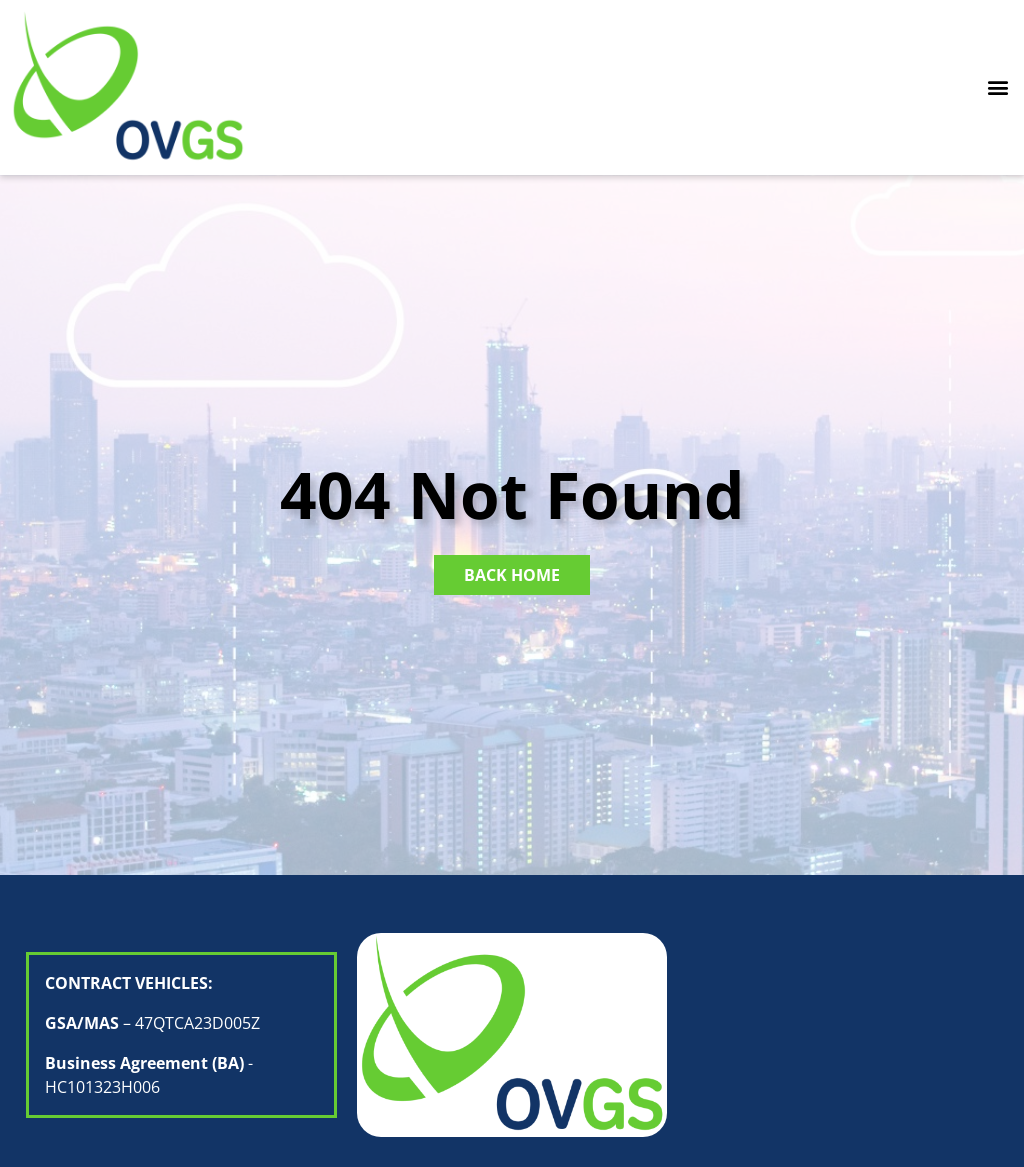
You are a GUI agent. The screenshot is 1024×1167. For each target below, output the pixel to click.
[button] (997, 87)
